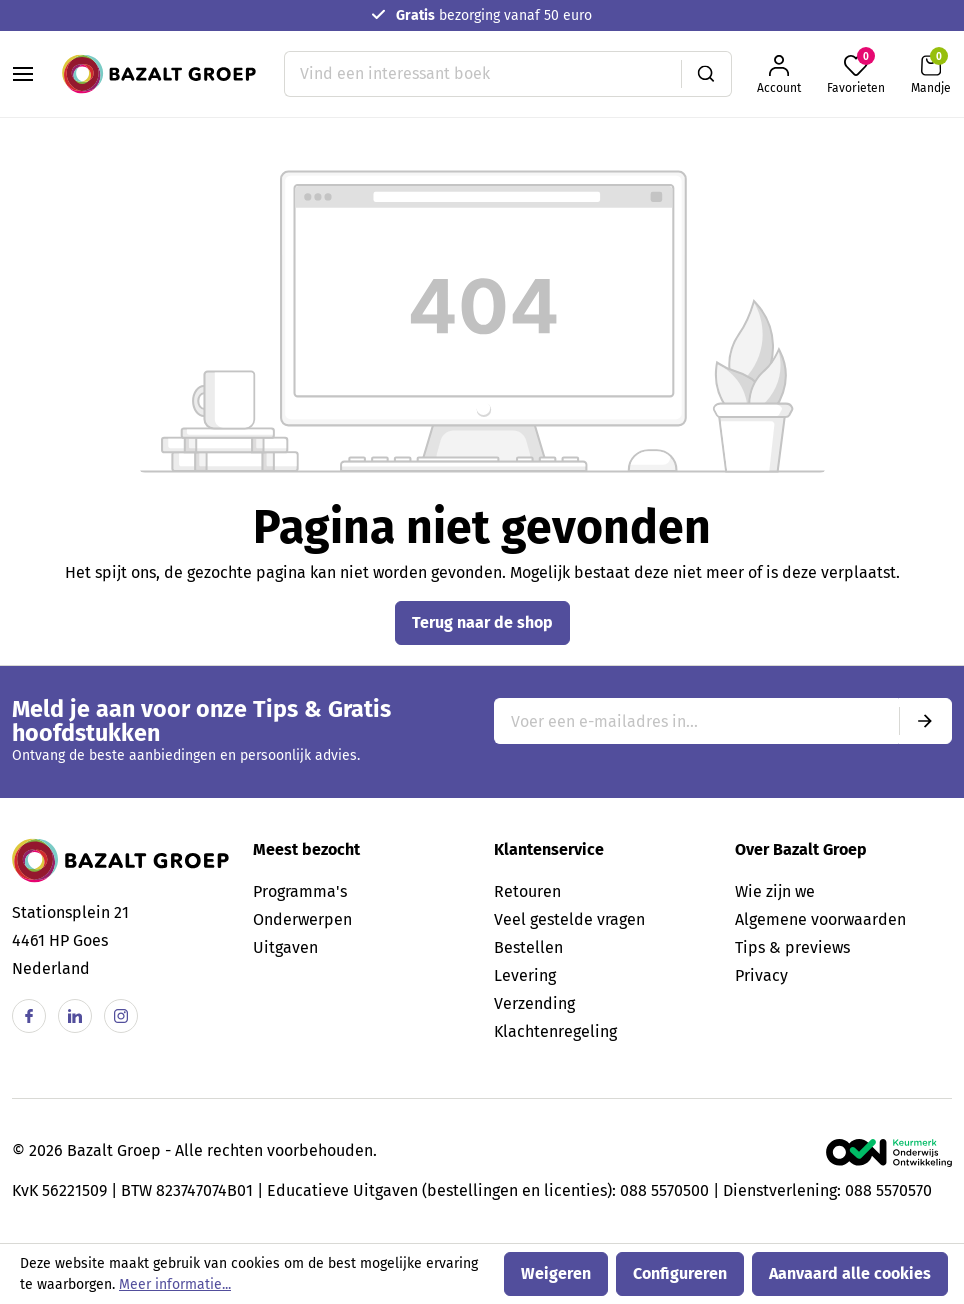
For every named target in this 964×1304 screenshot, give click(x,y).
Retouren (527, 891)
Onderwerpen (302, 919)
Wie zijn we (775, 891)
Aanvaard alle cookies (850, 1273)
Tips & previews (792, 947)
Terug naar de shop (482, 622)
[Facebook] (29, 1016)
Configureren (680, 1273)
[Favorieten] (856, 74)
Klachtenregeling (555, 1031)
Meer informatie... (175, 1284)
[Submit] (925, 721)
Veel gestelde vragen (569, 919)
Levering (525, 975)
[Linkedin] (75, 1016)
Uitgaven (285, 947)
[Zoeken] (706, 74)
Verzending (534, 1003)
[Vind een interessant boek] (483, 74)
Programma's (300, 891)
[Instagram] (121, 1016)
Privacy (761, 975)
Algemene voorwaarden (820, 919)
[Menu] (23, 74)
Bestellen (528, 947)
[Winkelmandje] (931, 74)
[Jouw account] (779, 74)
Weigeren (556, 1273)
